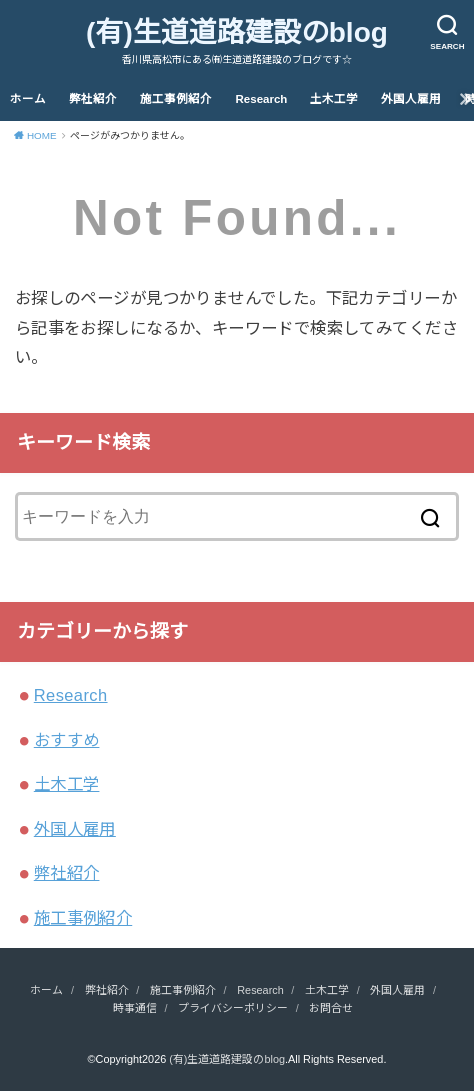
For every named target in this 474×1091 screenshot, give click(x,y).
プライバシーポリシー (233, 1008)
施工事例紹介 (176, 99)
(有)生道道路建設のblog (237, 32)
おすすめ (67, 740)
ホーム (28, 99)
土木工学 (334, 99)
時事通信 (135, 1008)
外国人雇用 (411, 99)
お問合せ (331, 1008)
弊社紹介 (93, 99)
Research (262, 99)
